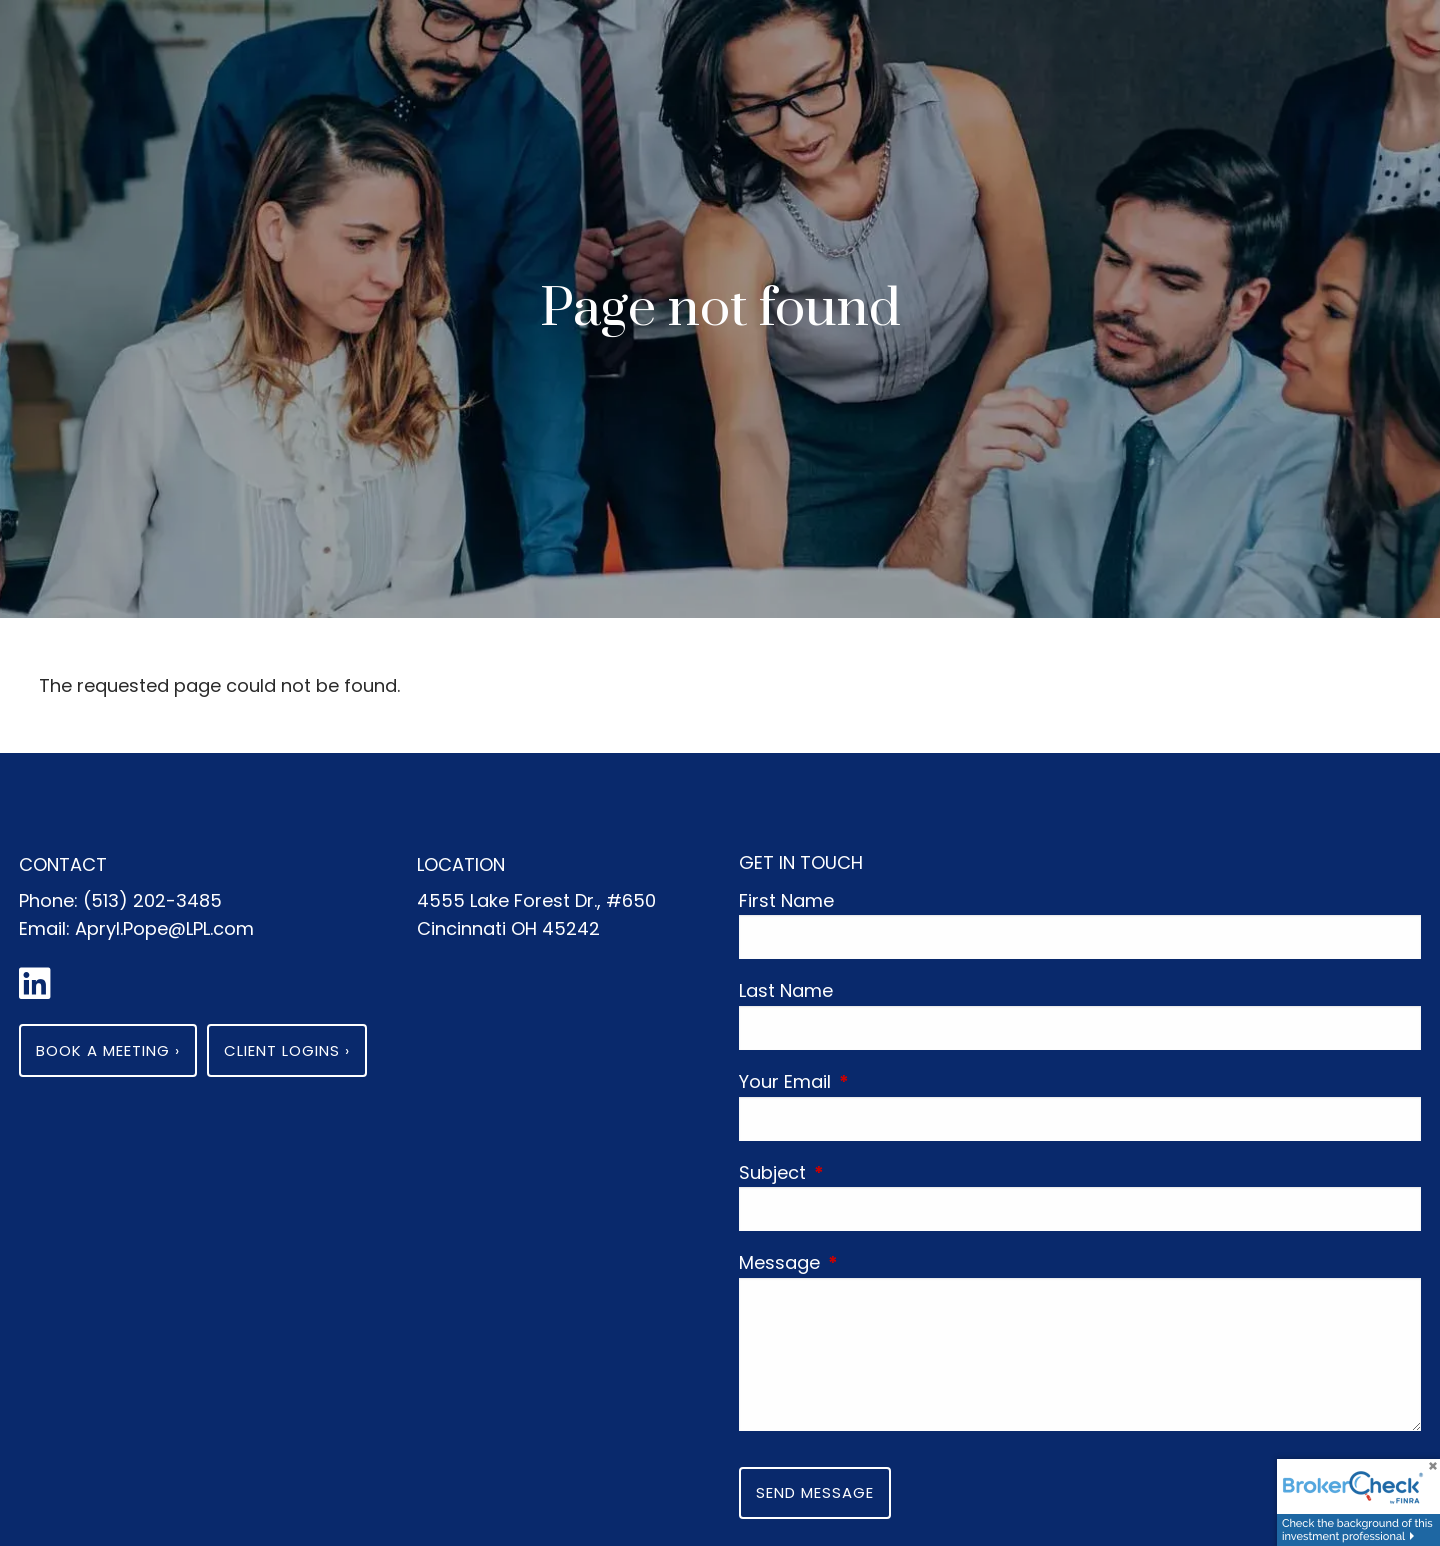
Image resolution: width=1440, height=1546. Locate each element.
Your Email (878, 1081)
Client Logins (287, 1050)
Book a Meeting (108, 1050)
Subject (865, 1172)
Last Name (786, 990)
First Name (786, 900)
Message (872, 1262)
